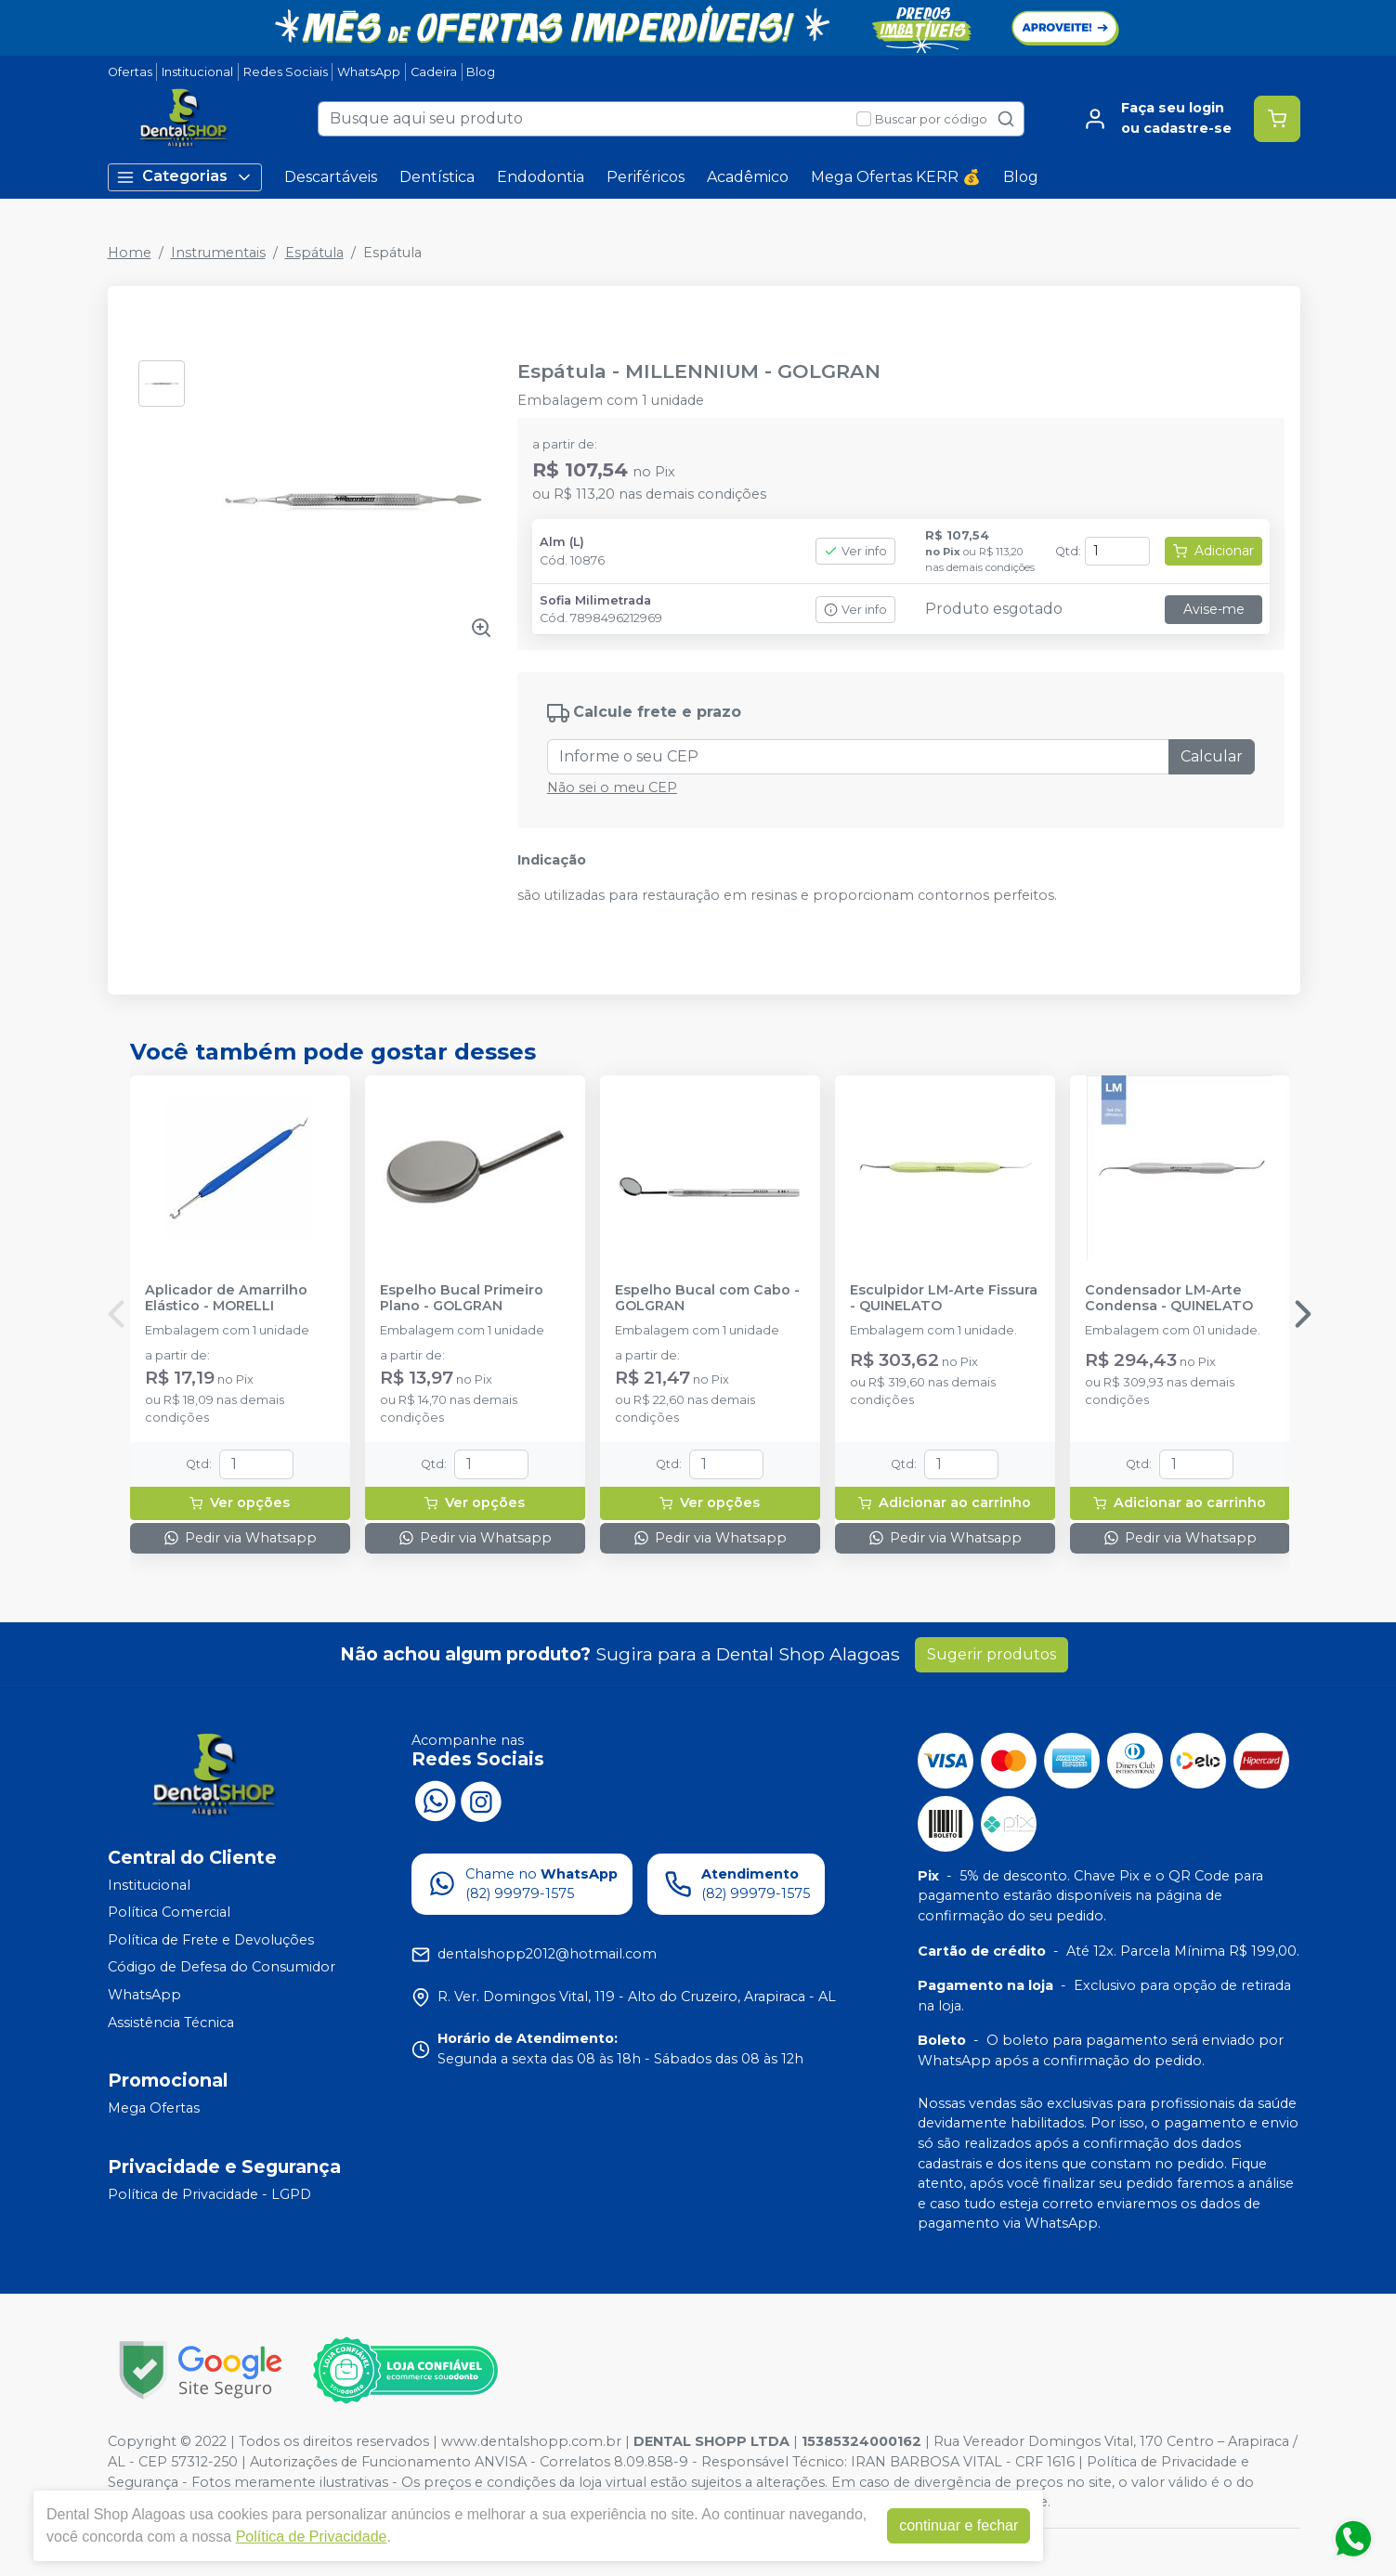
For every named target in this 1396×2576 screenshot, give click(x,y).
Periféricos (646, 177)
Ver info (855, 551)
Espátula (314, 252)
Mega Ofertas (154, 2108)
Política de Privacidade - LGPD (209, 2194)
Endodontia (540, 177)
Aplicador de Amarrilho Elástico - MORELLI (226, 1298)
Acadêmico (748, 177)
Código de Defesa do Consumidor (221, 1967)
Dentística (437, 177)
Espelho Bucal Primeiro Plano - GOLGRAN (461, 1298)
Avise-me (1214, 609)
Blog (480, 72)
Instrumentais (218, 252)
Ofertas (130, 72)
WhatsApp (368, 72)
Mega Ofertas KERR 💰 (896, 177)
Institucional (197, 72)
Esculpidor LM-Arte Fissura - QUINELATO (943, 1298)
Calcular (1212, 756)
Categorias (185, 177)
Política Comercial (169, 1912)
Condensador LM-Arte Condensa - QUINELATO (1169, 1298)
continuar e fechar (958, 2525)
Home (129, 252)
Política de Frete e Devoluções (211, 1940)
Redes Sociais (285, 72)
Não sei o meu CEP (612, 787)
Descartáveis (330, 177)
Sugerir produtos (991, 1654)
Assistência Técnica (171, 2022)
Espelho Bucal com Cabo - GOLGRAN (707, 1298)
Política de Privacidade (311, 2536)
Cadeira (434, 72)
